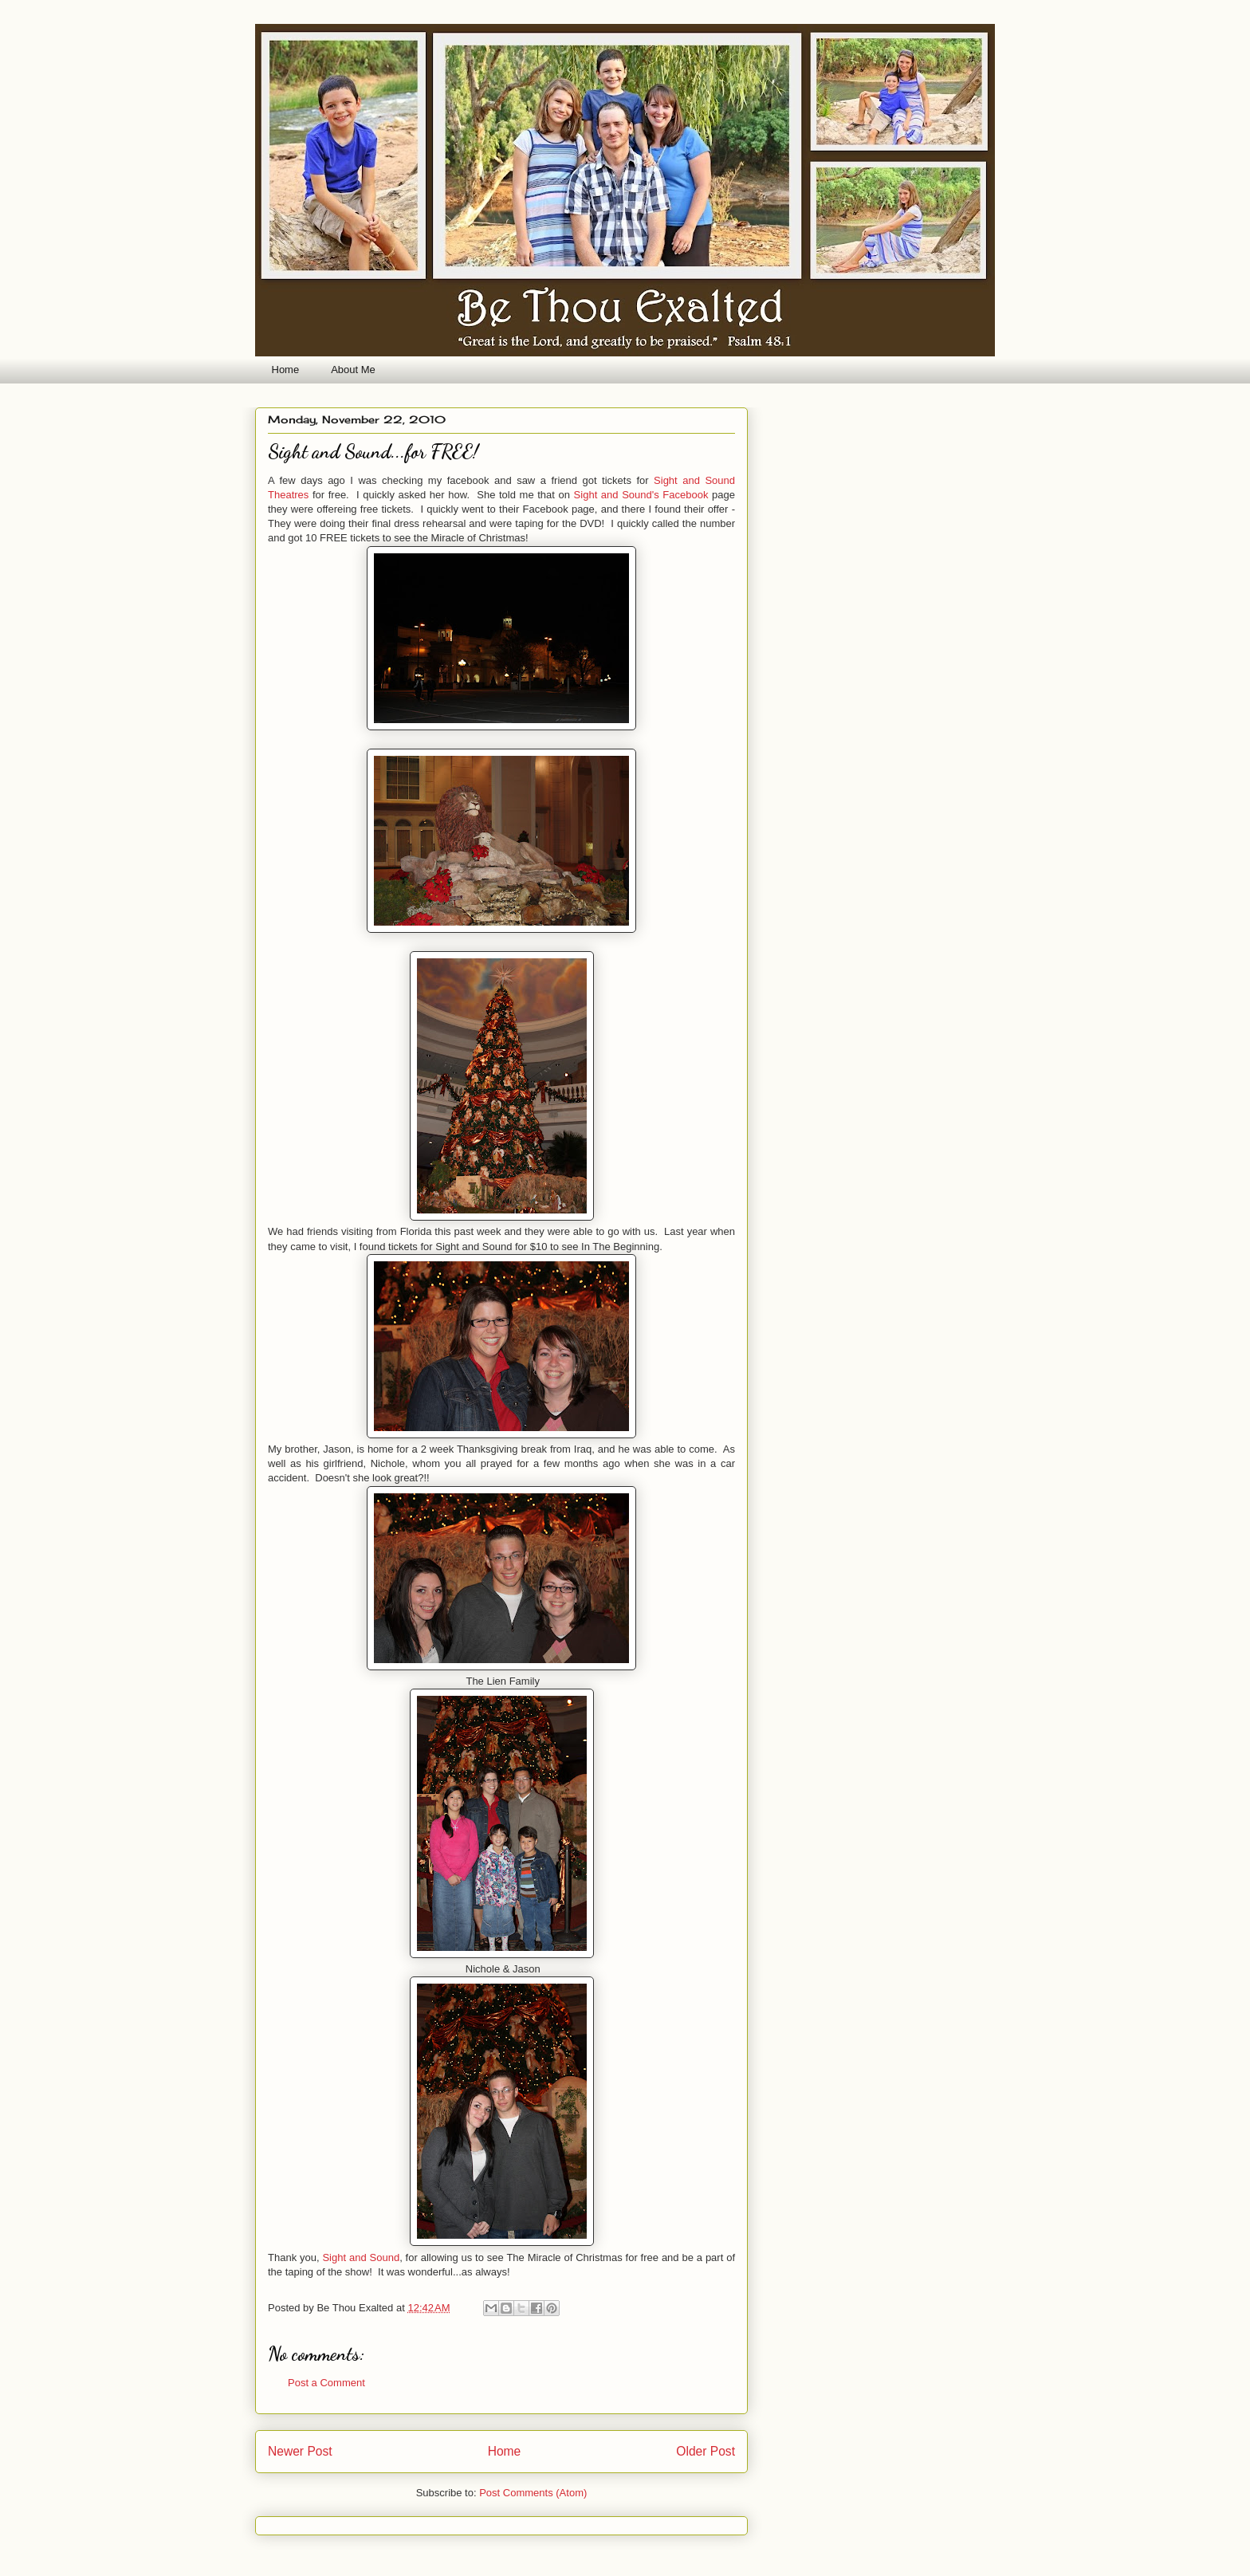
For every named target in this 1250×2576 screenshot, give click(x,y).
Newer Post (300, 2451)
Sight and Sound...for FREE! (373, 451)
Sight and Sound (360, 2257)
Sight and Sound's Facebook (641, 495)
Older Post (705, 2451)
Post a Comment (326, 2383)
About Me (353, 370)
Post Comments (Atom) (533, 2493)
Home (286, 370)
